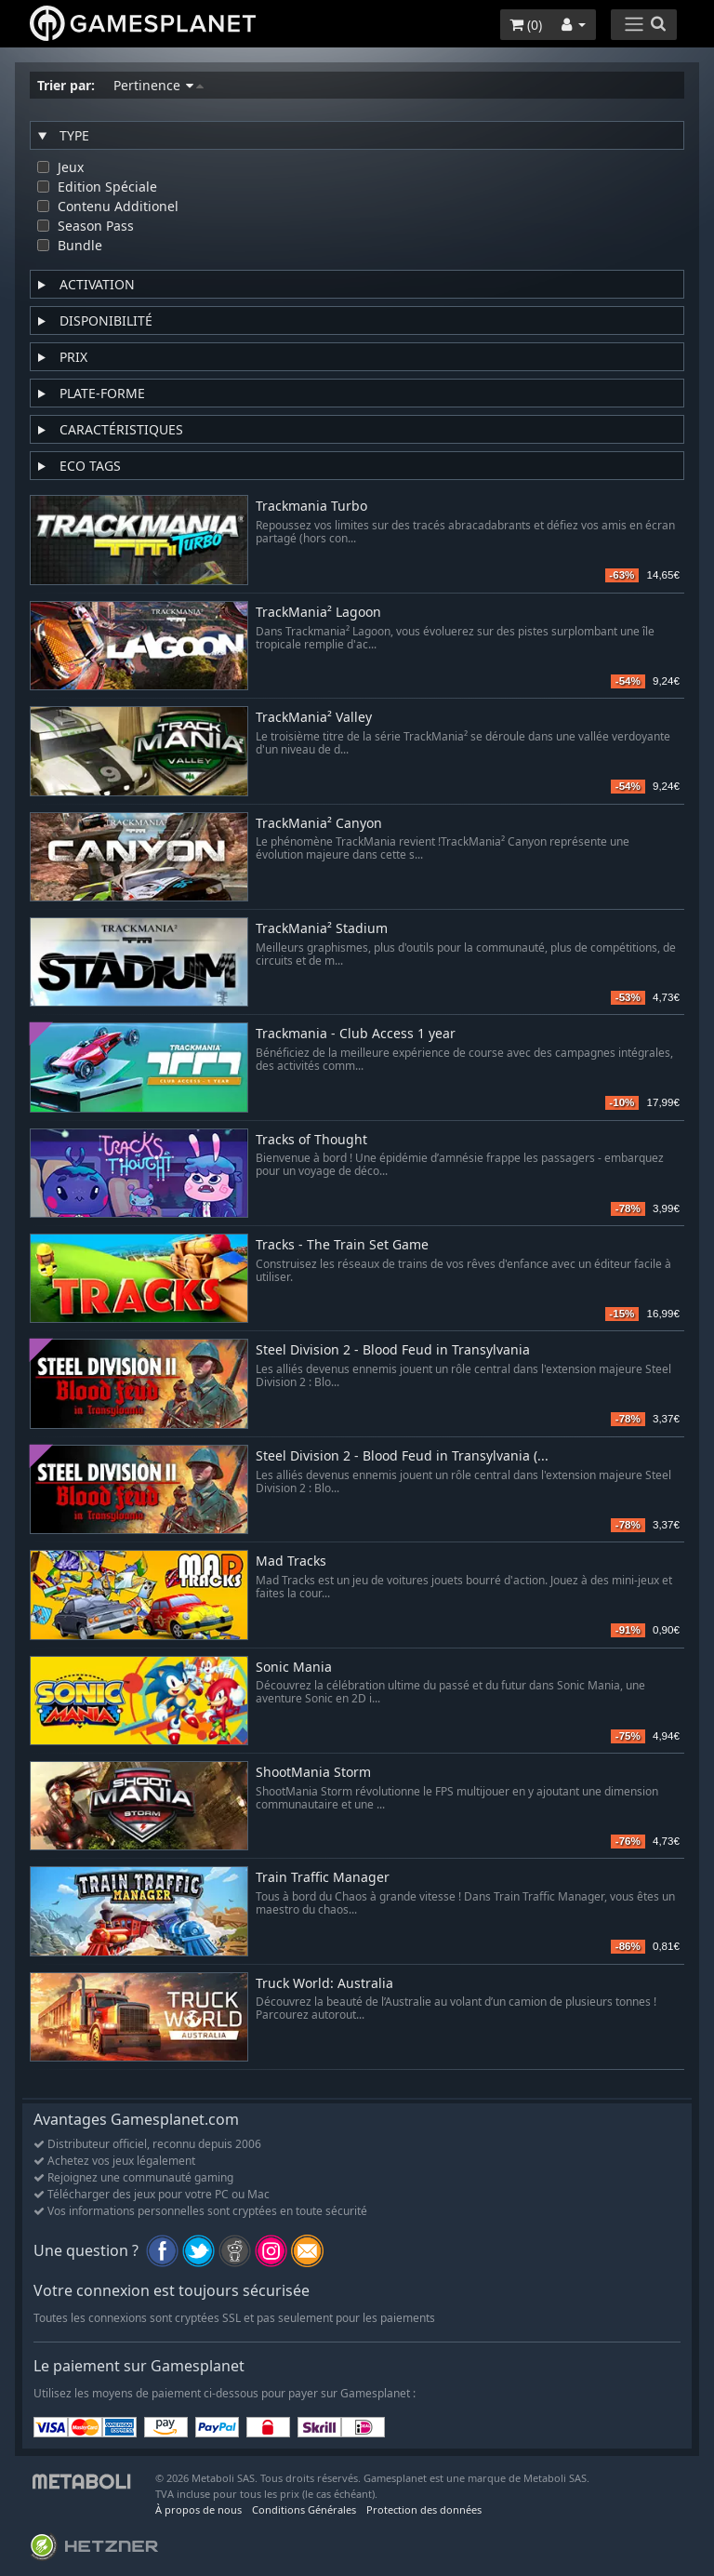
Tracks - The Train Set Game (342, 1245)
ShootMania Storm (313, 1773)
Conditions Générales (304, 2509)
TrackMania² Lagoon (318, 613)
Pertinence (158, 85)
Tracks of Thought (311, 1140)
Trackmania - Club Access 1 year (356, 1034)
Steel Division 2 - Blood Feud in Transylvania (393, 1350)
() (525, 24)
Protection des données (424, 2509)
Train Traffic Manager (323, 1878)
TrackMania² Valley (314, 718)
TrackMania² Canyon (319, 824)
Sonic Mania (294, 1667)
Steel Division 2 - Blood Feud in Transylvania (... (402, 1456)
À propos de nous (198, 2509)
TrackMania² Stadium (322, 929)
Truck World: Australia (324, 1984)
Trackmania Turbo (311, 506)
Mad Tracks (291, 1561)
